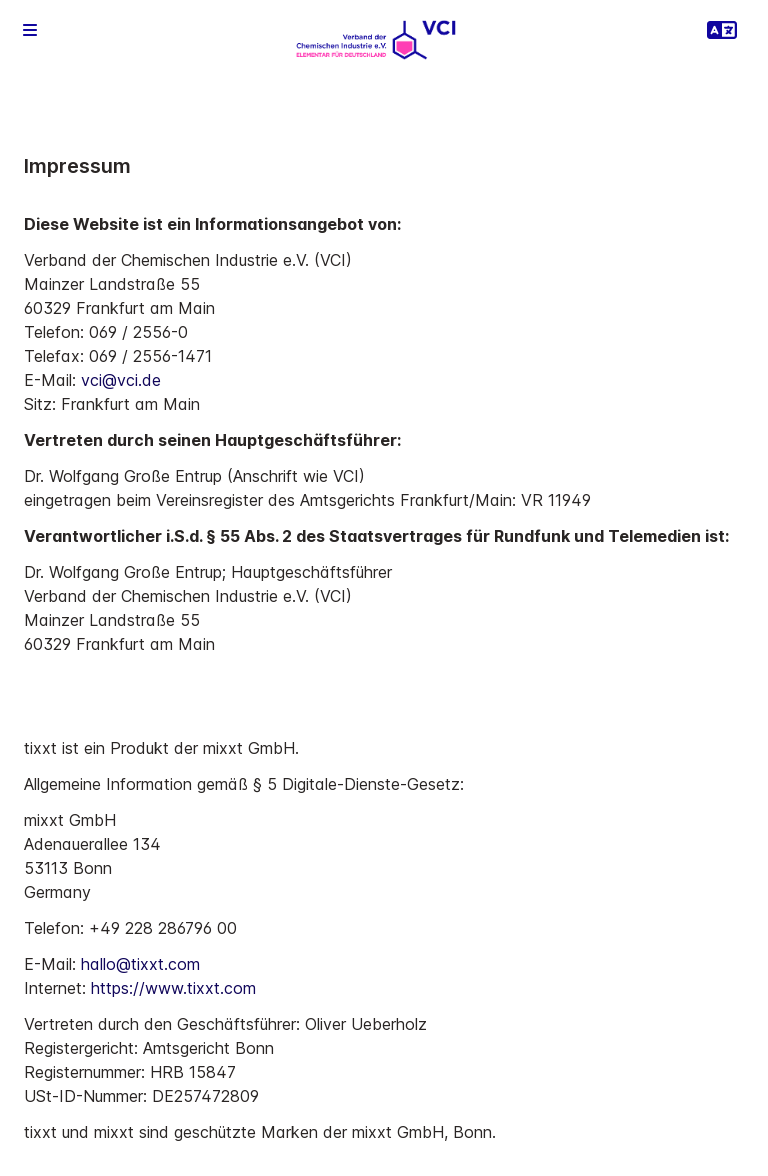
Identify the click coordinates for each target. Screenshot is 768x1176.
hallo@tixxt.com (140, 964)
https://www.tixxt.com (173, 988)
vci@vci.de (121, 380)
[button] (30, 30)
